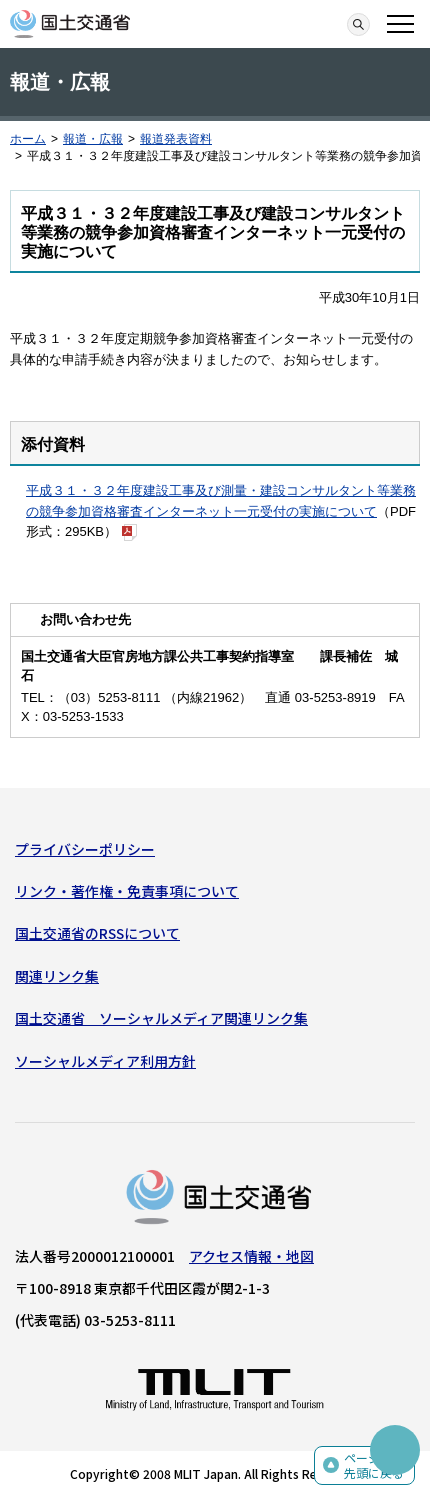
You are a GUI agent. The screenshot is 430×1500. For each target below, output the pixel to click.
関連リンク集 (57, 976)
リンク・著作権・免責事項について (127, 891)
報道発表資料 (176, 139)
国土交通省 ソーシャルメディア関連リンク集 (161, 1018)
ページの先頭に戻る (374, 1465)
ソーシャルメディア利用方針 (105, 1061)
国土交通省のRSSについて (97, 933)
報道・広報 (93, 139)
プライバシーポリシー (85, 849)
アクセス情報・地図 (251, 1256)
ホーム (28, 139)
